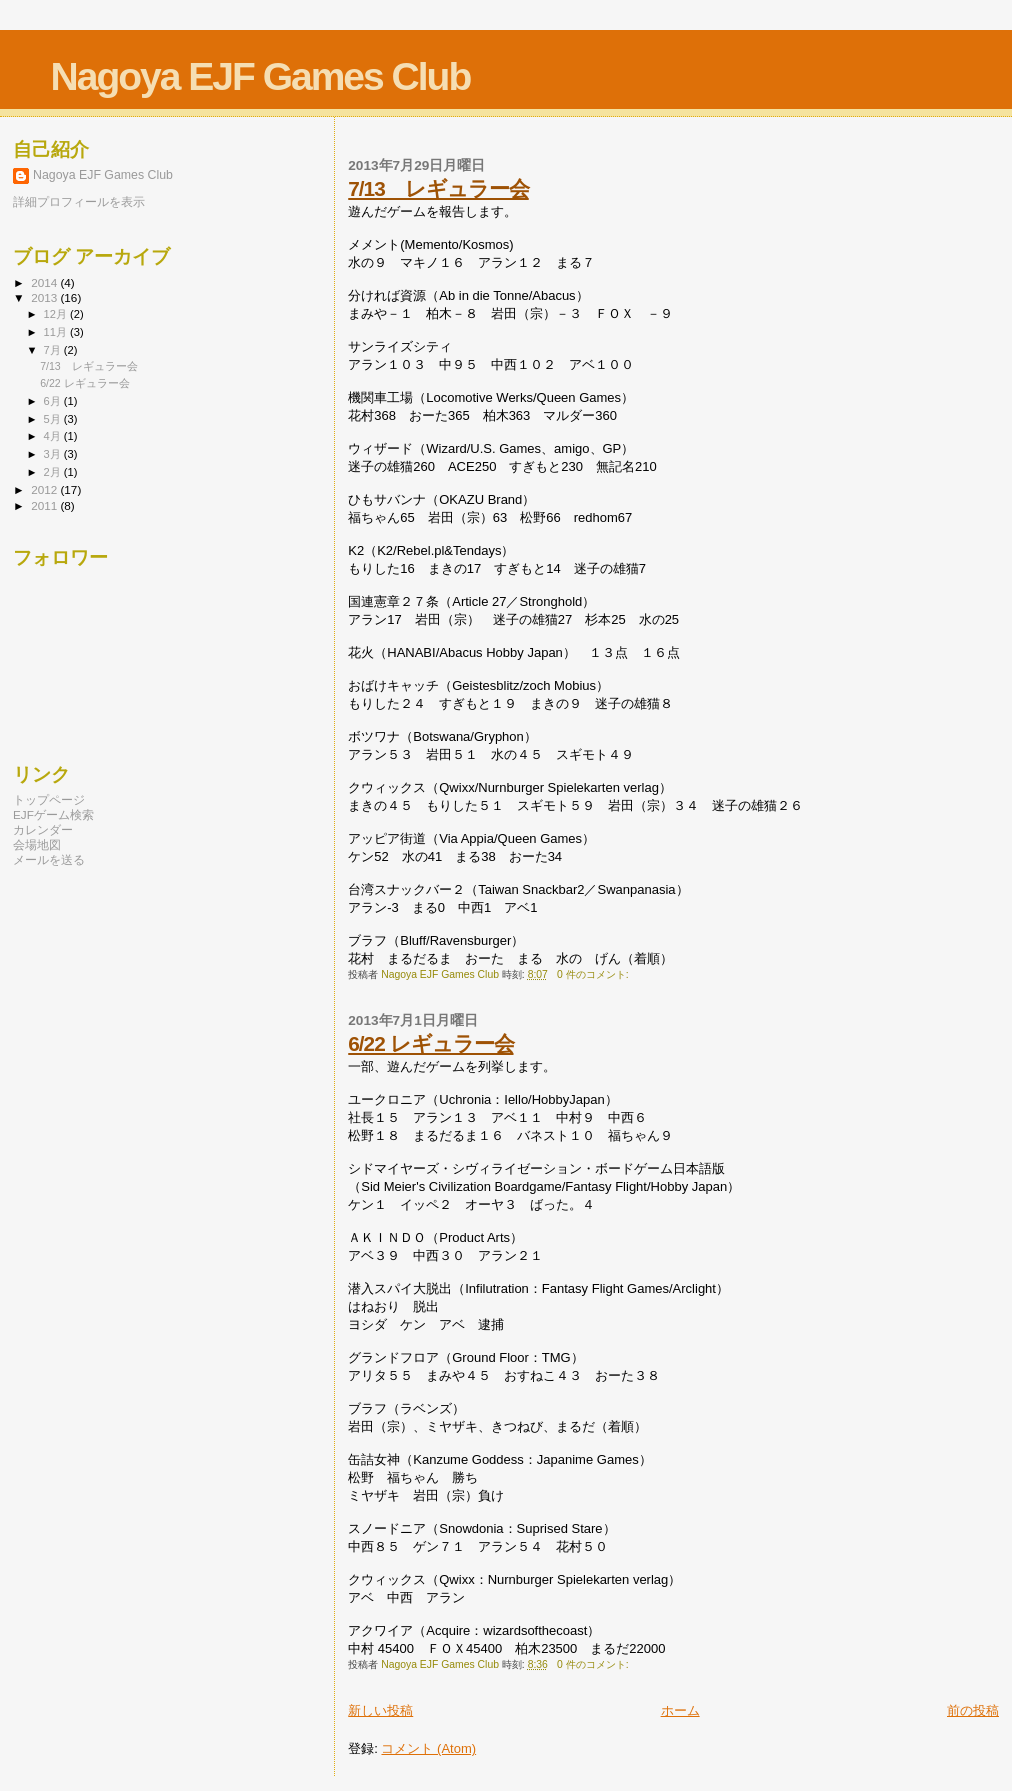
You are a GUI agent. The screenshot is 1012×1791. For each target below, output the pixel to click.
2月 (54, 472)
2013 (45, 297)
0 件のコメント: (594, 974)
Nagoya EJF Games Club (261, 76)
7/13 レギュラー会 (438, 188)
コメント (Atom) (428, 1748)
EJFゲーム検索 (53, 814)
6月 (54, 401)
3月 (54, 454)
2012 (45, 489)
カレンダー (43, 829)
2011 (45, 505)
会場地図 (37, 844)
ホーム (680, 1710)
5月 (54, 419)
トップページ (49, 799)
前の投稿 (973, 1710)
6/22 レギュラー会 (430, 1043)
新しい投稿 (380, 1710)
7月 (54, 350)
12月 (57, 314)
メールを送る (49, 859)
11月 (57, 332)
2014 (45, 282)
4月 (54, 436)
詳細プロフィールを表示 (79, 202)
